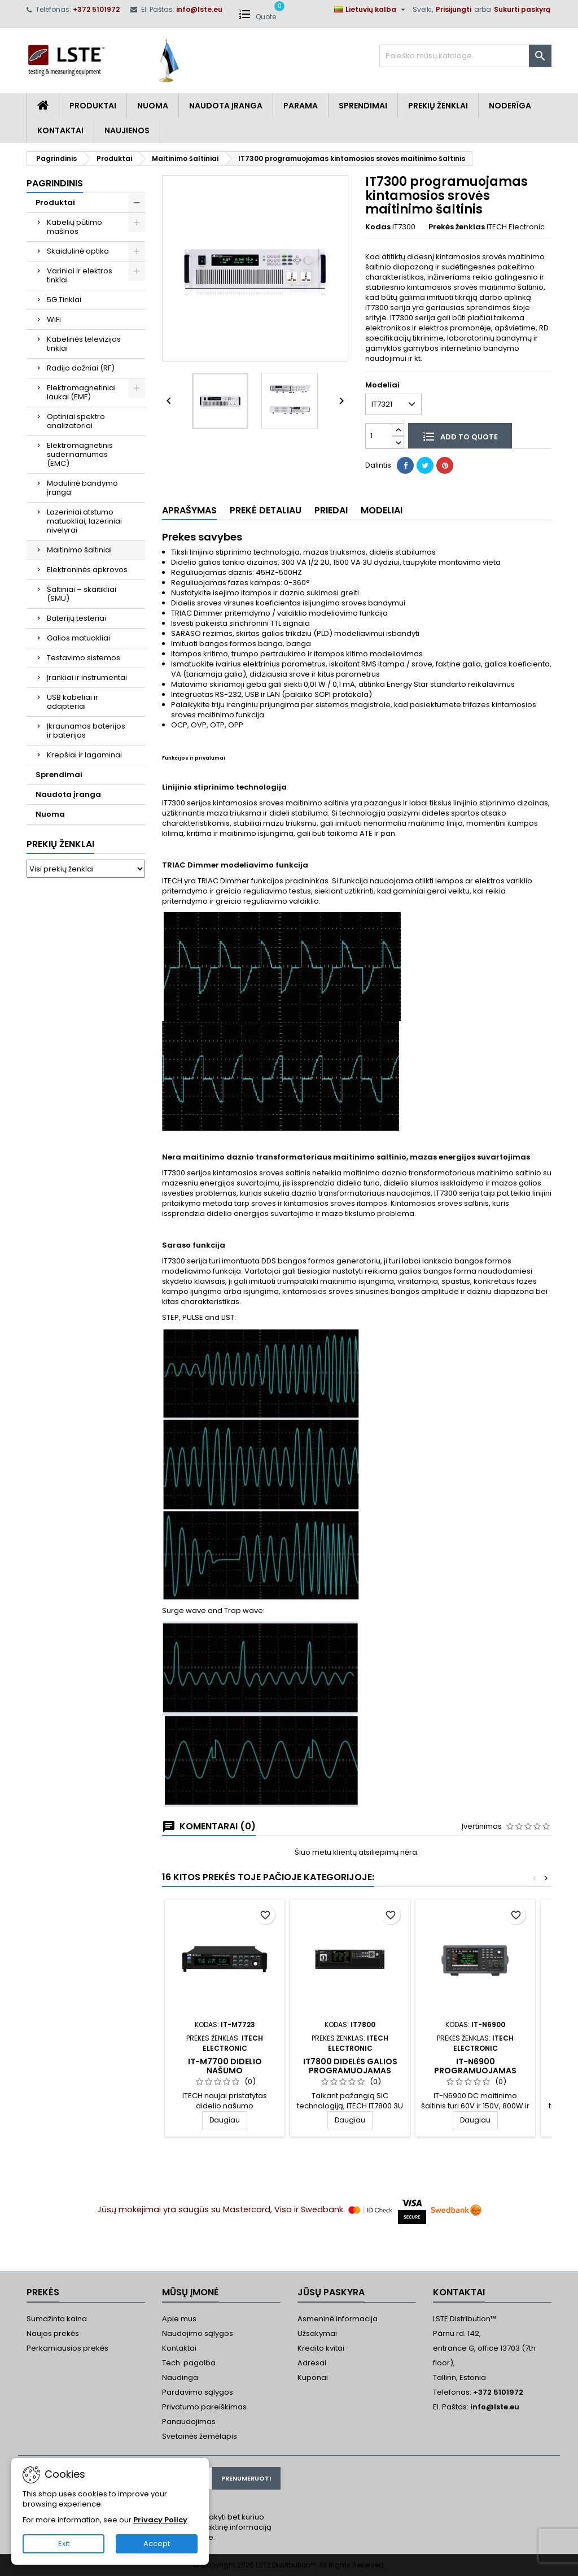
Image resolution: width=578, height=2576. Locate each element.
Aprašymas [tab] (189, 510)
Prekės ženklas (456, 227)
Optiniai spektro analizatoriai (76, 421)
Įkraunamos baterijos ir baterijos (86, 730)
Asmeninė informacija (337, 2318)
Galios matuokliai (78, 638)
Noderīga (510, 105)
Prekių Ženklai (438, 105)
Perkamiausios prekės (67, 2348)
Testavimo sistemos (83, 657)
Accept (156, 2543)
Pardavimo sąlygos (197, 2392)
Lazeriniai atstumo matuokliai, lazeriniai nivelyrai (84, 521)
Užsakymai (317, 2333)
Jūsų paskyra (331, 2292)
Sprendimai (363, 105)
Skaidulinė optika (78, 251)
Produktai (92, 105)
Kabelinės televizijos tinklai (84, 344)
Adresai (311, 2362)
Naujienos (127, 130)
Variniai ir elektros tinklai (79, 275)
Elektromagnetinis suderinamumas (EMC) (80, 454)
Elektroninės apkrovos (87, 569)
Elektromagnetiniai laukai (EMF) (81, 392)
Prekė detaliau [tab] (265, 510)
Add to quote (460, 436)
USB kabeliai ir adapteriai (72, 702)
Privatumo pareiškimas (204, 2406)
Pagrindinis (55, 183)
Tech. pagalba (189, 2362)
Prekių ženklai (60, 844)
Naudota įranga (225, 105)
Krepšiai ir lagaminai (84, 754)
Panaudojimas (189, 2421)
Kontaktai (60, 130)
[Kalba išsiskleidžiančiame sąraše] (371, 9)
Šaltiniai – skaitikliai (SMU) (81, 594)
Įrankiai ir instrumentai (87, 677)
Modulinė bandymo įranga (82, 488)
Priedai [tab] (331, 510)
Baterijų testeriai (76, 618)
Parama (300, 105)
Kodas (378, 227)
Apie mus (179, 2318)
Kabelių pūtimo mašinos (74, 227)
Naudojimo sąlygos (197, 2333)
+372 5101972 (96, 9)
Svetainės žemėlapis (199, 2436)
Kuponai (312, 2377)
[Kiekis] (378, 435)
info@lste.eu (199, 9)
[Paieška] (465, 56)
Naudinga (180, 2377)
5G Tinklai (64, 299)
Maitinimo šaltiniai (79, 549)
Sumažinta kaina (57, 2318)
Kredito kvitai (320, 2348)
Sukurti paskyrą (522, 9)
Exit (63, 2543)
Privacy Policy (160, 2519)
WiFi (54, 319)
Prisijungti (453, 9)
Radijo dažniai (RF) (81, 368)
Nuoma (152, 105)
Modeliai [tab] (381, 510)
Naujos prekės (53, 2333)
